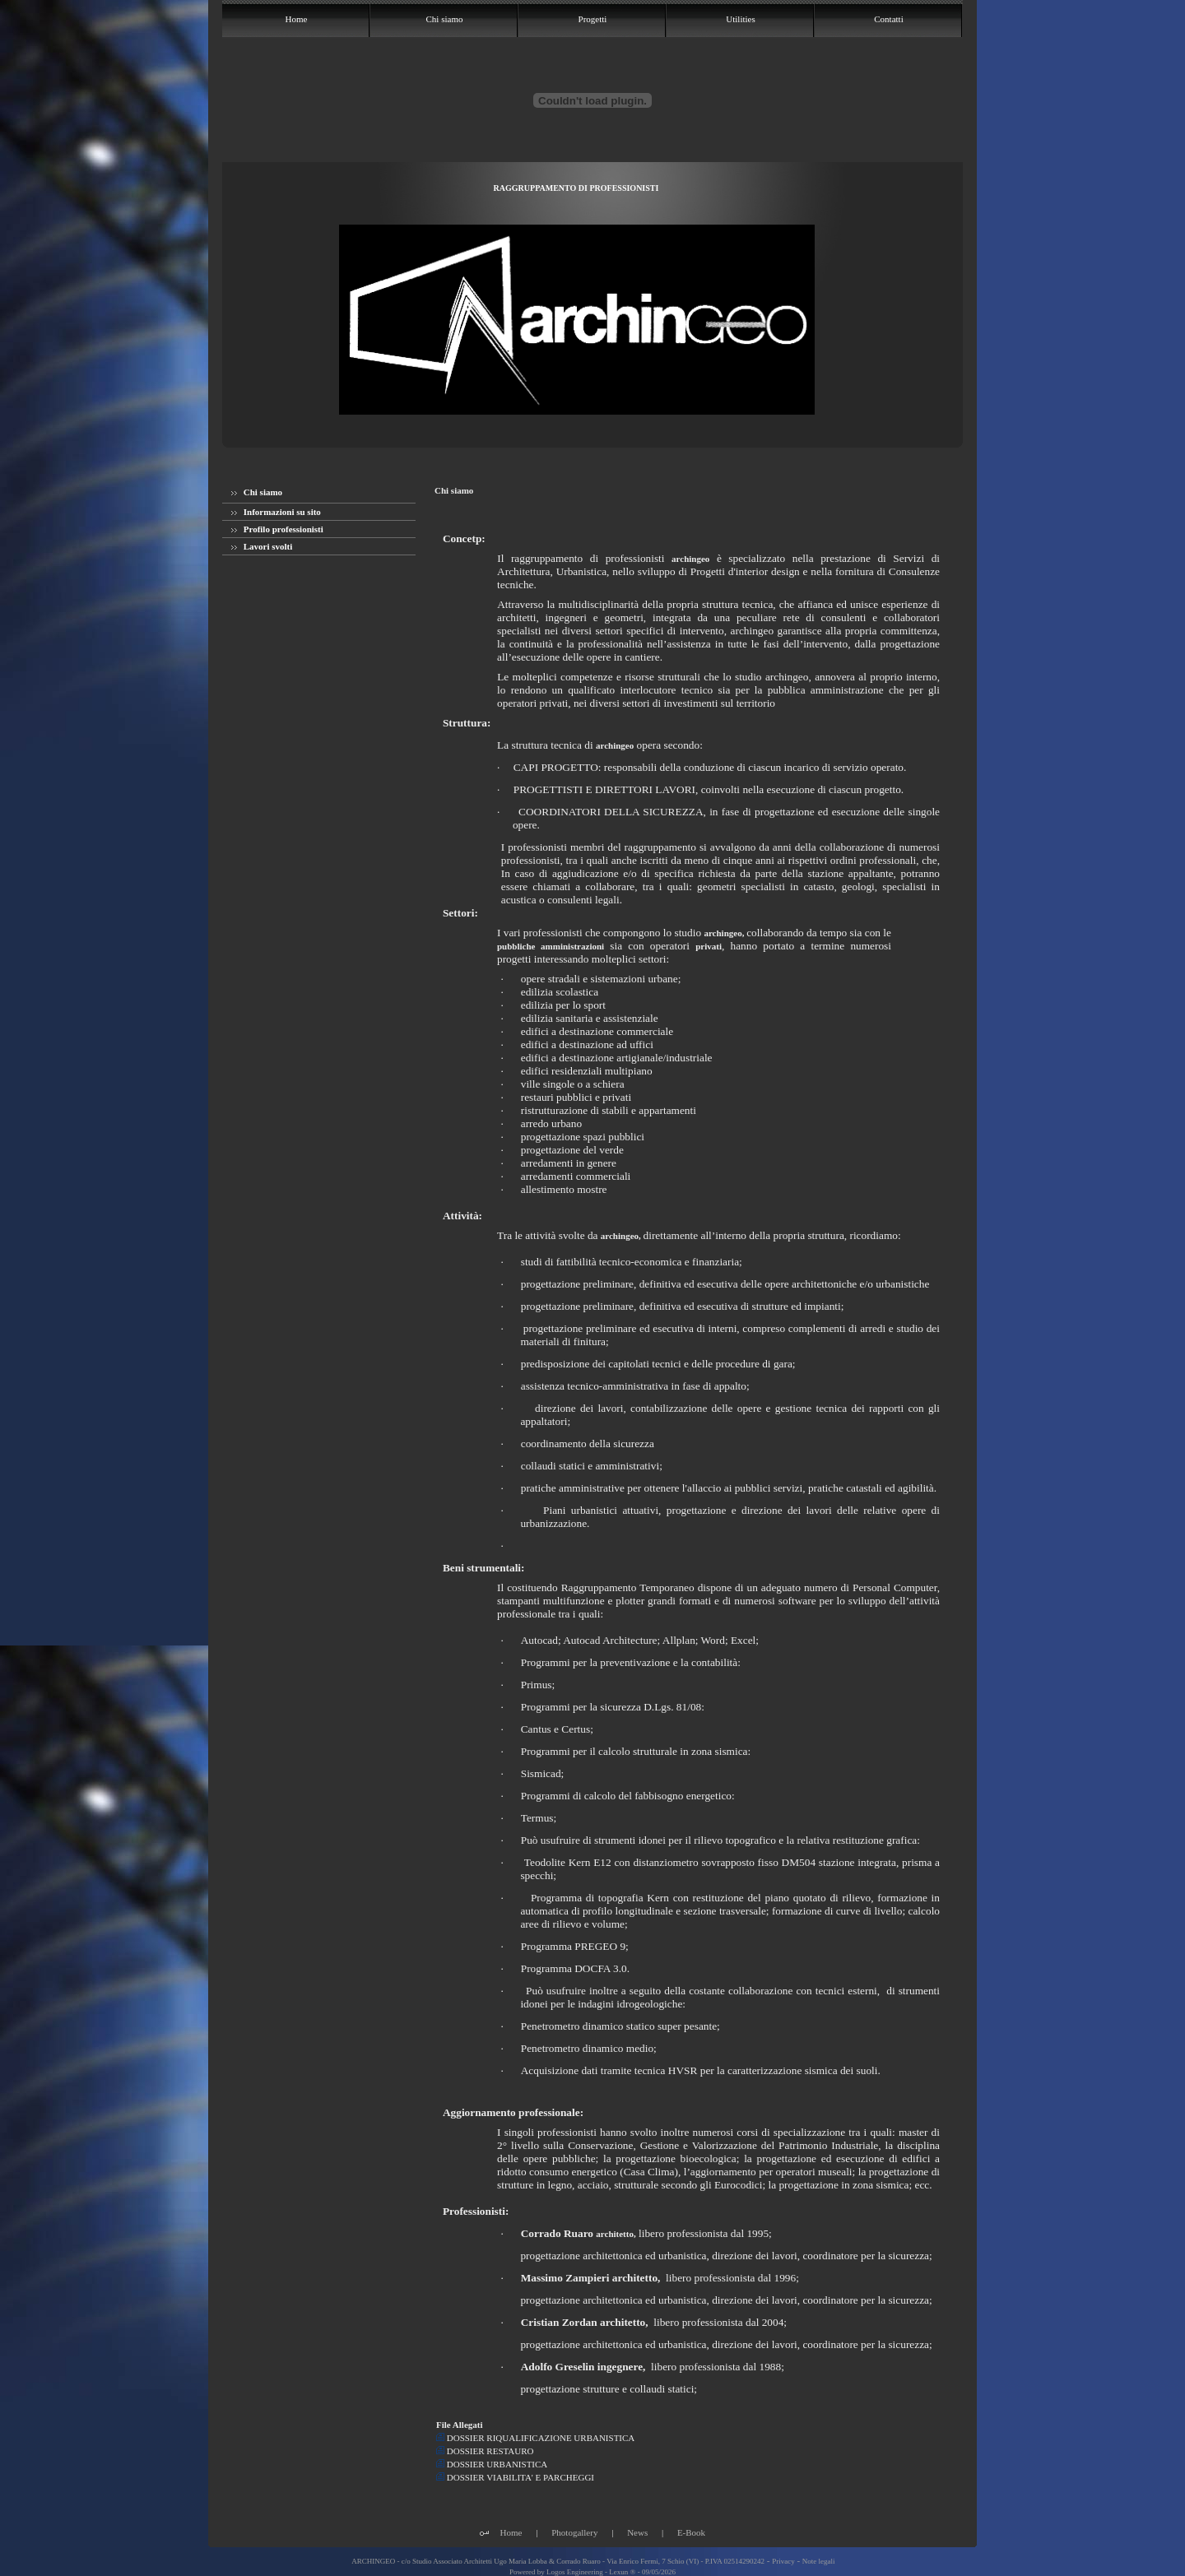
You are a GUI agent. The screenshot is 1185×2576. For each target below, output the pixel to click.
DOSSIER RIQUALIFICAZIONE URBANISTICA (535, 2438)
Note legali (818, 2561)
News (637, 2532)
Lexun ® (622, 2572)
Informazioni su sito (276, 512)
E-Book (691, 2532)
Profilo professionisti (277, 529)
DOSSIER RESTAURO (485, 2451)
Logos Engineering (574, 2572)
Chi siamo (256, 492)
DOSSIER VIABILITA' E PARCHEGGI (515, 2477)
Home (511, 2532)
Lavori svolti (261, 546)
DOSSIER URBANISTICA (491, 2464)
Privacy (783, 2561)
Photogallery (574, 2532)
